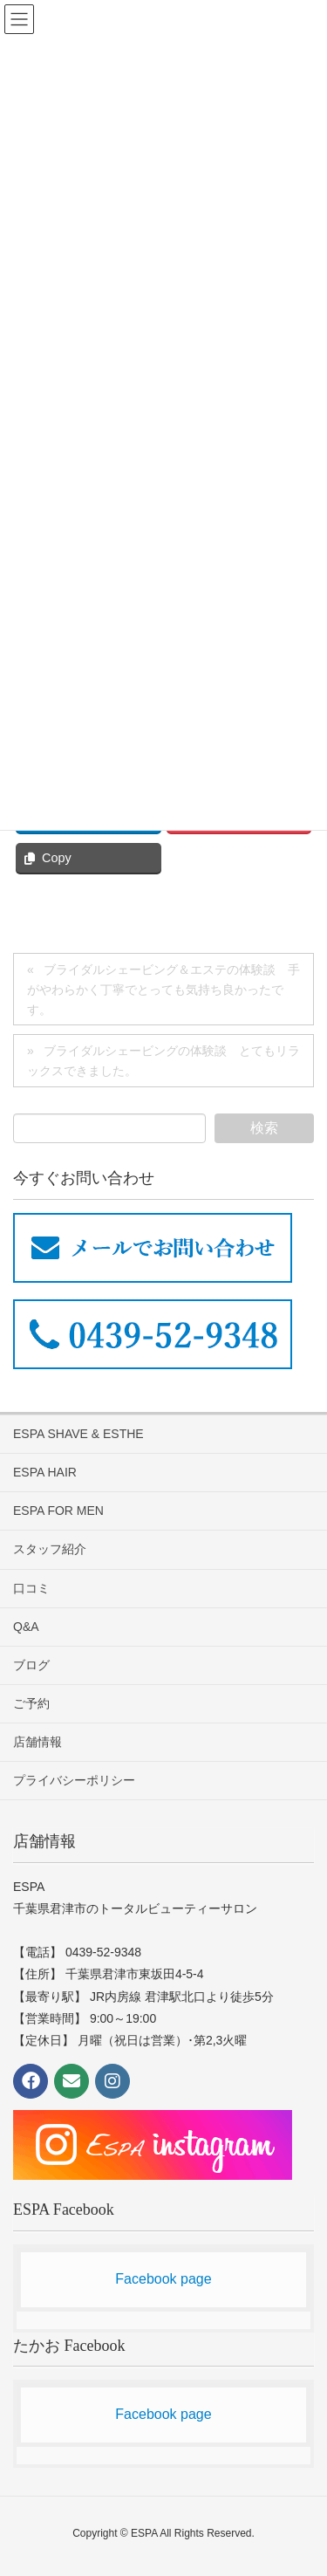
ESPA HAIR (45, 1472)
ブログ (31, 1665)
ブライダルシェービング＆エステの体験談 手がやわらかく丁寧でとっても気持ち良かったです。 (163, 990)
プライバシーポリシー (74, 1780)
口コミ (31, 1588)
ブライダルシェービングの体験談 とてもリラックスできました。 (163, 1061)
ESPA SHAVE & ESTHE (78, 1434)
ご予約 (31, 1703)
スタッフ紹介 (49, 1549)
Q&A (26, 1627)
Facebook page (163, 2278)
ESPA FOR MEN (58, 1511)
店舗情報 (37, 1742)
